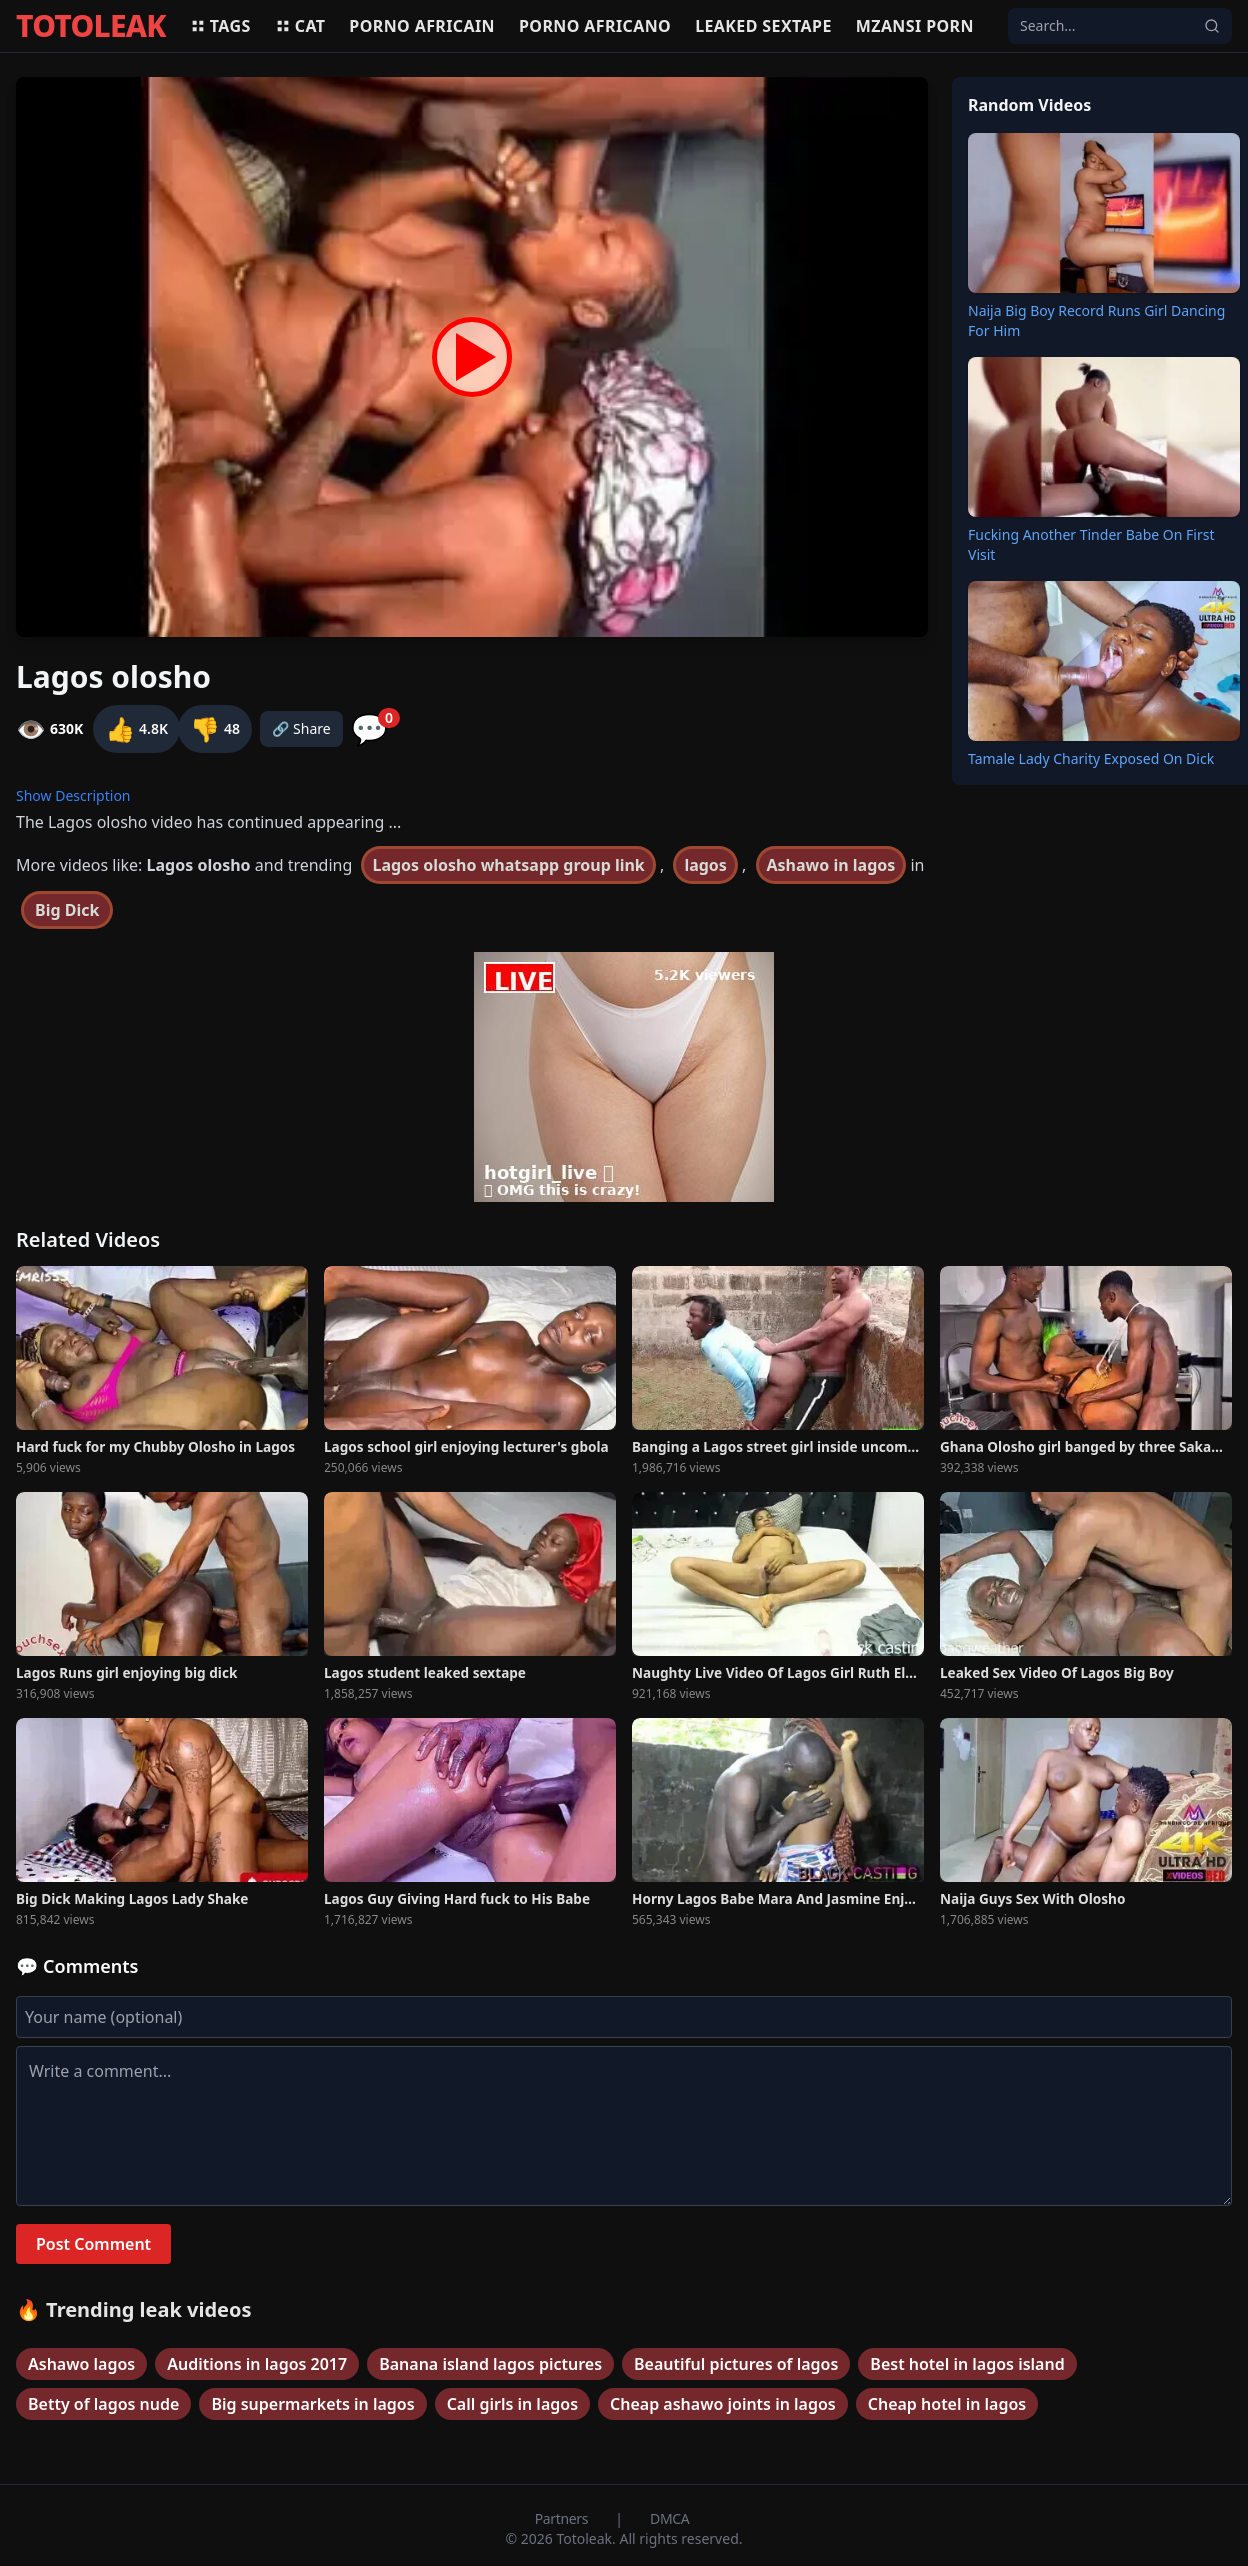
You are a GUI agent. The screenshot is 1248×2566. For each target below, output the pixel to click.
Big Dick (67, 910)
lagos (705, 865)
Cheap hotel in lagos (947, 2404)
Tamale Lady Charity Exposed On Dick (1091, 758)
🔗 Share (301, 728)
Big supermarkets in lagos (312, 2404)
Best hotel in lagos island (967, 2364)
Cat (300, 26)
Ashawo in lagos (831, 865)
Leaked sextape (763, 26)
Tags (220, 26)
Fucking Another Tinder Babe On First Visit (1091, 544)
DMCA (669, 2518)
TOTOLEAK (91, 26)
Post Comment (93, 2244)
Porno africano (595, 26)
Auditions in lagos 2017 (257, 2364)
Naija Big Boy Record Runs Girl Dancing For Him (1096, 320)
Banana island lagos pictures (490, 2364)
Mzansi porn (915, 26)
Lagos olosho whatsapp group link (508, 865)
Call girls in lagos (512, 2404)
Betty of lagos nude (103, 2404)
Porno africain (422, 26)
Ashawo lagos (81, 2364)
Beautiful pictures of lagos (736, 2364)
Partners (563, 2518)
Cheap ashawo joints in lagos (723, 2404)
